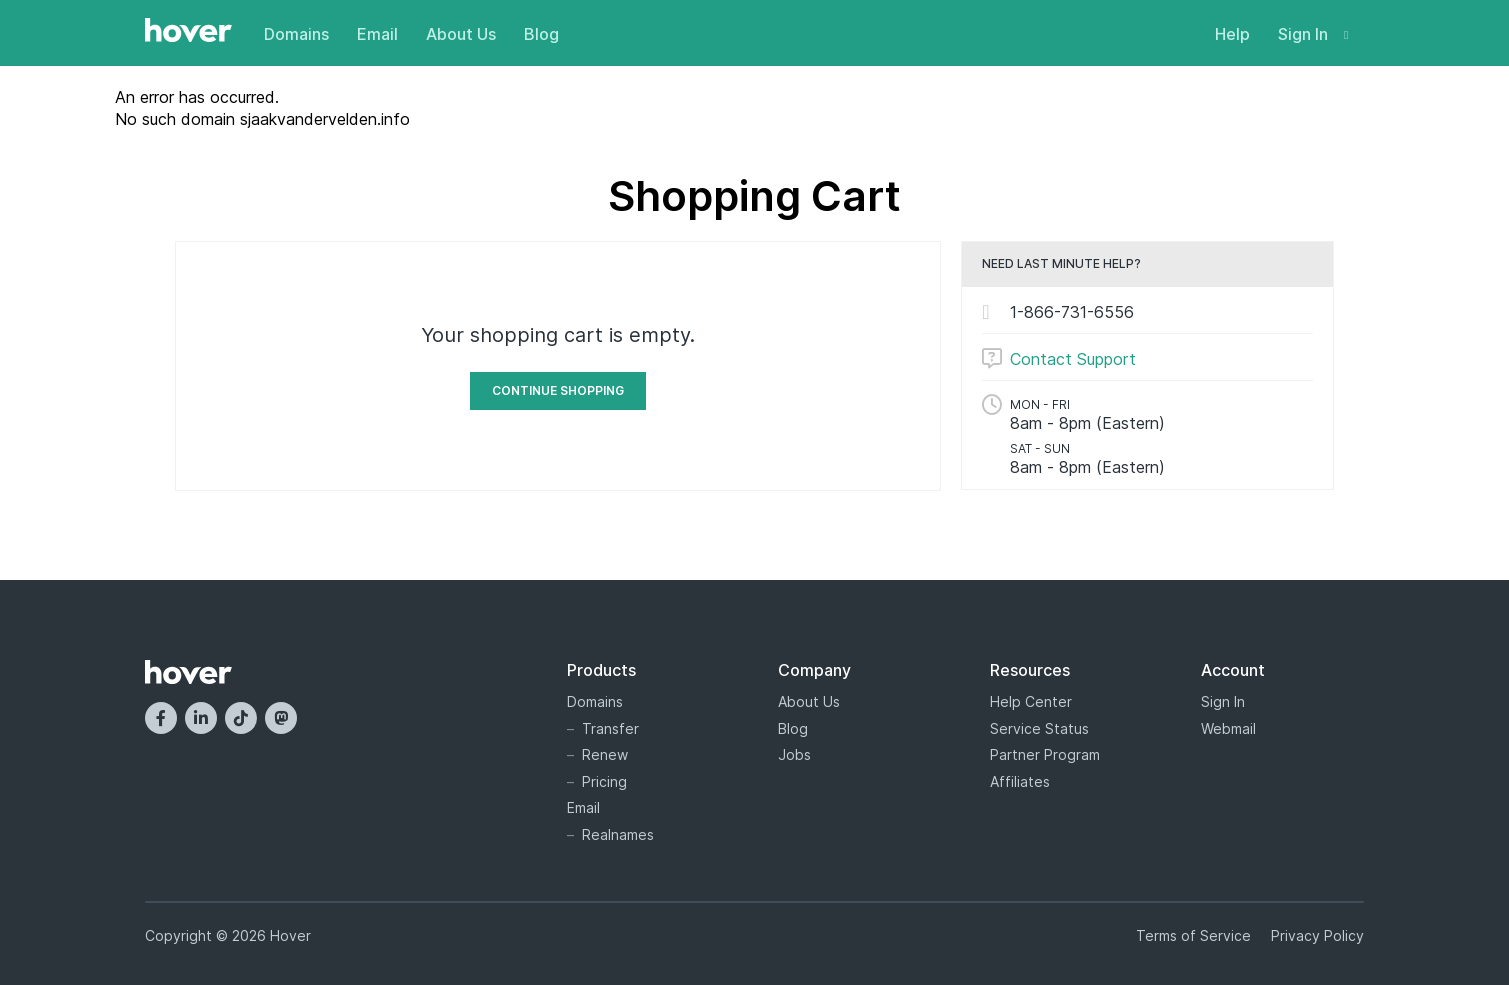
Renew (605, 754)
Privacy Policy (1317, 935)
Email (377, 34)
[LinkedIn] (201, 718)
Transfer (610, 728)
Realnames (618, 834)
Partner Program (1045, 754)
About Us (461, 34)
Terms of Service (1193, 935)
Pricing (604, 781)
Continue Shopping (558, 390)
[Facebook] (161, 718)
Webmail (1228, 728)
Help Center (1031, 701)
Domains (296, 34)
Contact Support (1073, 359)
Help (1232, 34)
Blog (541, 34)
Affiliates (1020, 781)
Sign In (1313, 34)
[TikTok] (241, 718)
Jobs (794, 754)
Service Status (1039, 728)
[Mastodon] (281, 718)
